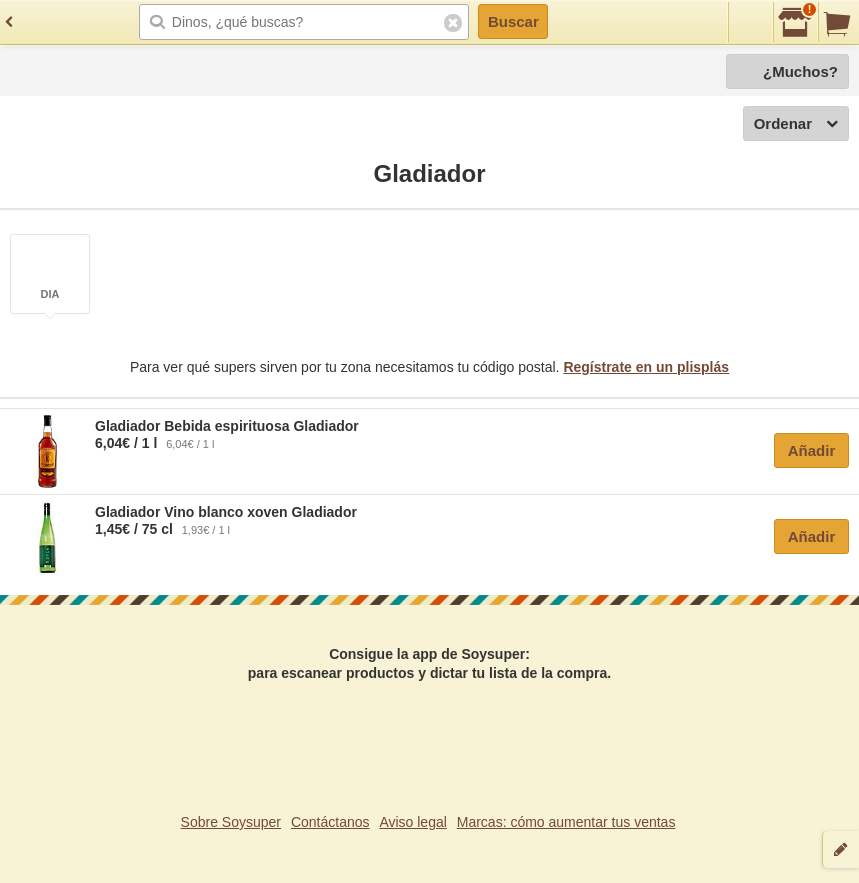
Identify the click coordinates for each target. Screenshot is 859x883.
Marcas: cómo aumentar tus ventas (566, 822)
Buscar (513, 21)
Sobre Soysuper (231, 822)
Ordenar (796, 124)
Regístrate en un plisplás (646, 367)
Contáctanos (330, 822)
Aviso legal (412, 822)
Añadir (812, 450)
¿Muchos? (800, 71)
